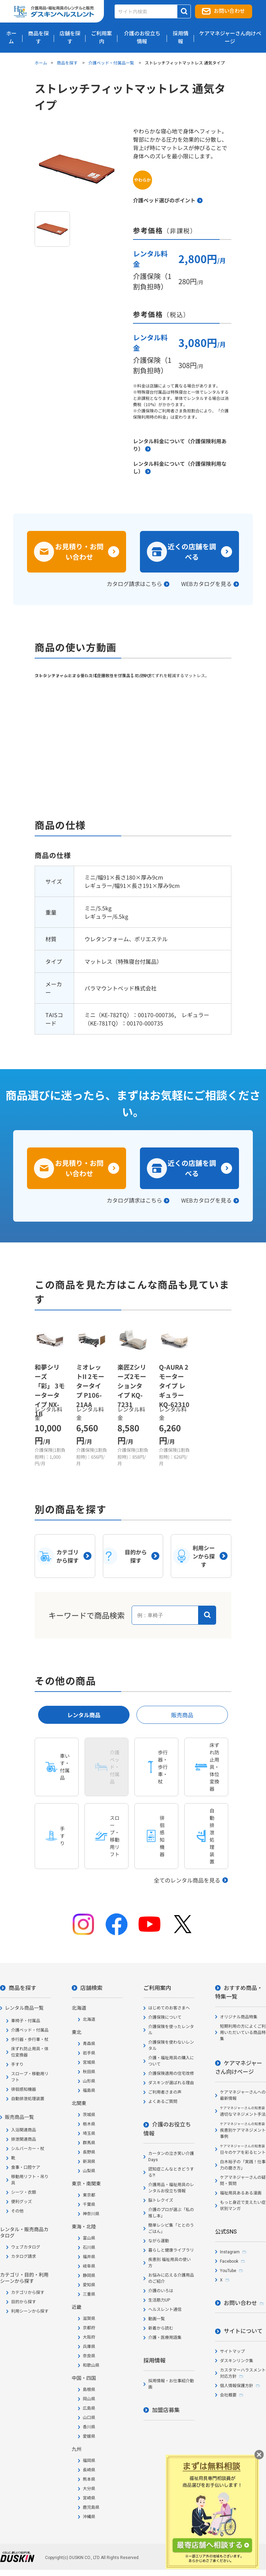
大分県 (89, 2488)
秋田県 (89, 2071)
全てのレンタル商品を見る (187, 1880)
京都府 (89, 2327)
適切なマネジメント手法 (243, 2111)
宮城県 (89, 2062)
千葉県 (89, 2204)
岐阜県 (89, 2266)
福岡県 (89, 2460)
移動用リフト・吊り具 (29, 2179)
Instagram (230, 2252)
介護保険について (164, 2017)
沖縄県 (89, 2516)
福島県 (89, 2090)
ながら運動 (158, 2240)
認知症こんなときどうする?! (171, 2172)
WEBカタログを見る (206, 583)
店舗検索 (91, 1988)
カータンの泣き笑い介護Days (171, 2156)
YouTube (228, 2270)
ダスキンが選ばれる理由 (171, 2082)
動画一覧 (156, 2318)
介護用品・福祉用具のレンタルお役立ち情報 (171, 2187)
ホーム (41, 63)
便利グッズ (21, 2201)
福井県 (89, 2256)
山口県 (89, 2417)
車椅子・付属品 (25, 2020)
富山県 (89, 2238)
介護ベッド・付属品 (29, 2030)
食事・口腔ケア (25, 2167)
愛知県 (89, 2284)
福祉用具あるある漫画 (240, 2193)
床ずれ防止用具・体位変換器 (29, 2052)
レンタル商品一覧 (24, 2008)
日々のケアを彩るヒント (243, 2149)
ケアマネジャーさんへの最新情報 (243, 2095)
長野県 (89, 2152)
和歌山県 (91, 2365)
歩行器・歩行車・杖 (29, 2039)
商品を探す (68, 63)
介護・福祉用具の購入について (171, 2061)
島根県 (89, 2389)
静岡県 (89, 2275)
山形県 (89, 2081)
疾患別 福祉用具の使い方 (169, 2262)
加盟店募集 (166, 2410)
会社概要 (228, 2395)
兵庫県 (89, 2346)
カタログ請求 (23, 2256)
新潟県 (89, 2161)
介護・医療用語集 (164, 2337)
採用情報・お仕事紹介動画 (171, 2384)
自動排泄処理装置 (27, 2098)
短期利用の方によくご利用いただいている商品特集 (243, 2032)
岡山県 (89, 2398)
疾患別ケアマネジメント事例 (243, 2130)
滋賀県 (89, 2318)
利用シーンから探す (29, 2311)
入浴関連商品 (23, 2130)
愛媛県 (89, 2436)
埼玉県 (89, 2133)
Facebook (229, 2261)
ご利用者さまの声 (164, 2092)
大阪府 (89, 2337)
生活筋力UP (159, 2300)
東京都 (89, 2195)
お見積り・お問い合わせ (79, 551)
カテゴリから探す (27, 2292)
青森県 (89, 2043)
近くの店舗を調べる (192, 551)
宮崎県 (89, 2498)
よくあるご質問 (162, 2101)
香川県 (89, 2427)
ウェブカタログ (25, 2247)
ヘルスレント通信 (164, 2309)
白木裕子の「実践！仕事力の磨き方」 (243, 2165)
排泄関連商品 (23, 2139)
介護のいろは (160, 2290)
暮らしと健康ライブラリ (171, 2250)
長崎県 (89, 2470)
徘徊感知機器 (23, 2089)
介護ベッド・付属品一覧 (111, 63)
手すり (17, 2064)
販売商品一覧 (19, 2117)
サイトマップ (232, 2351)
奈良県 (89, 2356)
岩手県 (89, 2053)
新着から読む (160, 2328)
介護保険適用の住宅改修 (171, 2073)
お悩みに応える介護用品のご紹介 (171, 2278)
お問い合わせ (229, 11)
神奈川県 (91, 2213)
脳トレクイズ (160, 2200)
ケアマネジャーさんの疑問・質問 (243, 2180)
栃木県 (89, 2124)
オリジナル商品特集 (238, 2017)
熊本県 (89, 2479)
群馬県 (89, 2142)
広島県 (89, 2408)
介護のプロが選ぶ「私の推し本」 (171, 2212)
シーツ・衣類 (23, 2192)
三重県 (89, 2294)
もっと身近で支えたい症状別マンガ (243, 2205)
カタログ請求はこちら (134, 583)
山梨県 (89, 2170)
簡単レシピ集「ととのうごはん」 (171, 2228)
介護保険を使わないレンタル (171, 2045)
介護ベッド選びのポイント (164, 200)
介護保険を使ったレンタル (171, 2029)
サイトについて (243, 2331)
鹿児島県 (91, 2507)
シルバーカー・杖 (27, 2148)
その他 (17, 2211)
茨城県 (89, 2114)
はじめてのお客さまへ (169, 2008)
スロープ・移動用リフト (29, 2076)
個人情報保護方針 (236, 2385)
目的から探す (23, 2301)
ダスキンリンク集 (236, 2360)
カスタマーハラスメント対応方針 (243, 2373)
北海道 (89, 2019)
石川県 (89, 2247)
